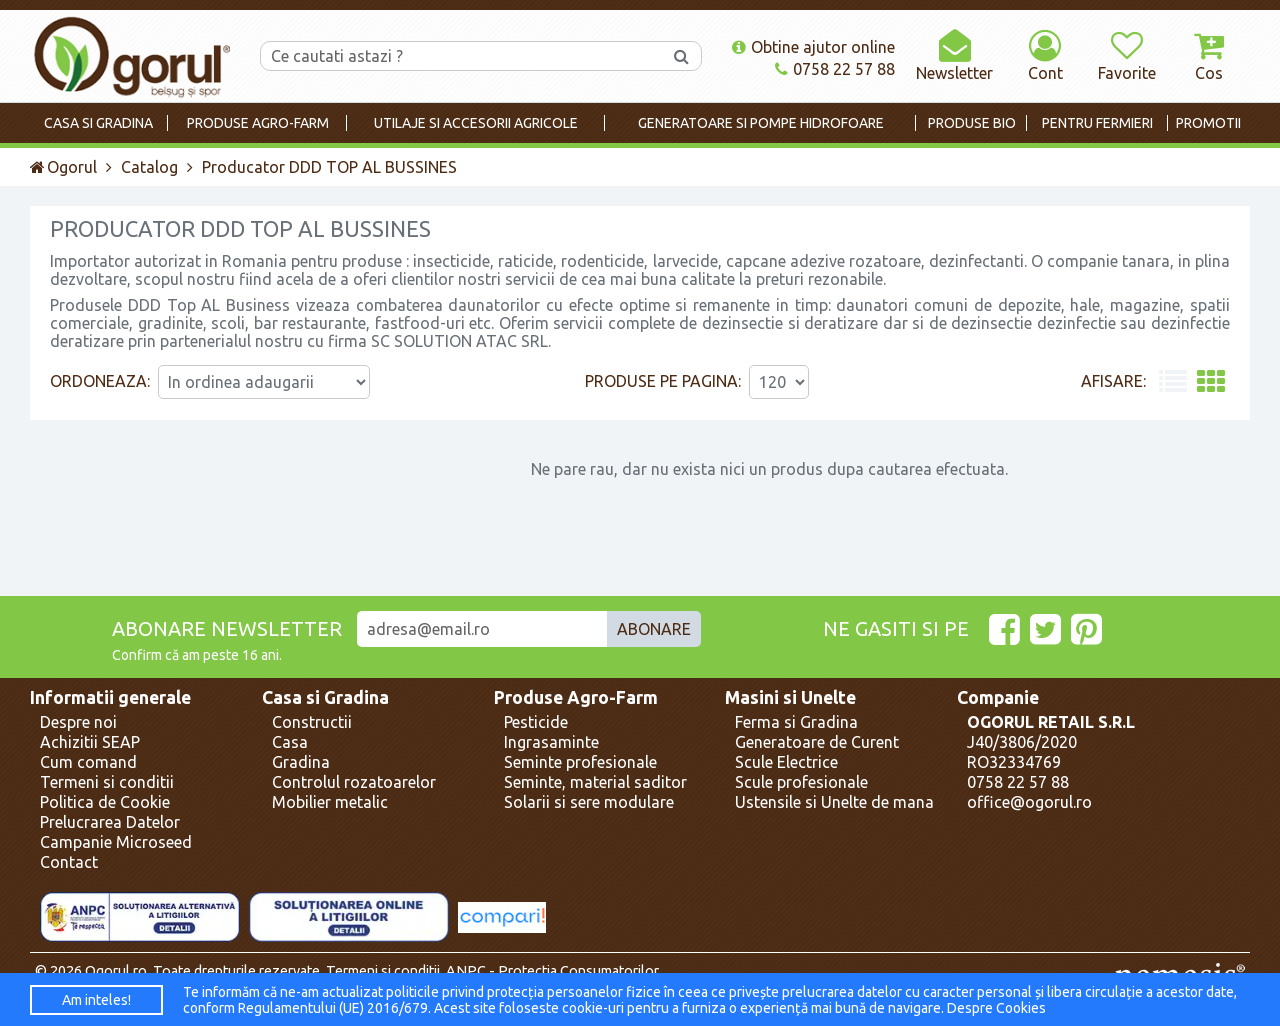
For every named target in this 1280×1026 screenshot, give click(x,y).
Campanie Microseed (116, 842)
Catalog (149, 167)
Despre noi (78, 722)
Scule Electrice (786, 762)
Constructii (312, 722)
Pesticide (536, 722)
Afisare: (1113, 381)
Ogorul (63, 167)
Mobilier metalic (330, 802)
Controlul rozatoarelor (354, 782)
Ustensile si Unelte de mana (834, 802)
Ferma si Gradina (796, 722)
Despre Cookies (996, 1008)
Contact (69, 862)
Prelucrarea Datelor (110, 822)
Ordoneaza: (100, 381)
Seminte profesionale (580, 762)
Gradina (301, 762)
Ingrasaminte (551, 742)
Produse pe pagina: (663, 381)
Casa (290, 742)
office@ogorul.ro (1029, 802)
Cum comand (88, 762)
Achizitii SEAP (90, 742)
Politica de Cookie (105, 802)
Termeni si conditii (107, 782)
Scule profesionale (801, 782)
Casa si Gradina (325, 697)
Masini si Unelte (790, 697)
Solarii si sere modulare (589, 802)
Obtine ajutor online (813, 47)
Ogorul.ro (116, 971)
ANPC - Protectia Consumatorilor (552, 971)
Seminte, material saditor (595, 782)
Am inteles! (96, 1000)
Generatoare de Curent (817, 742)
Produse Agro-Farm (576, 697)
